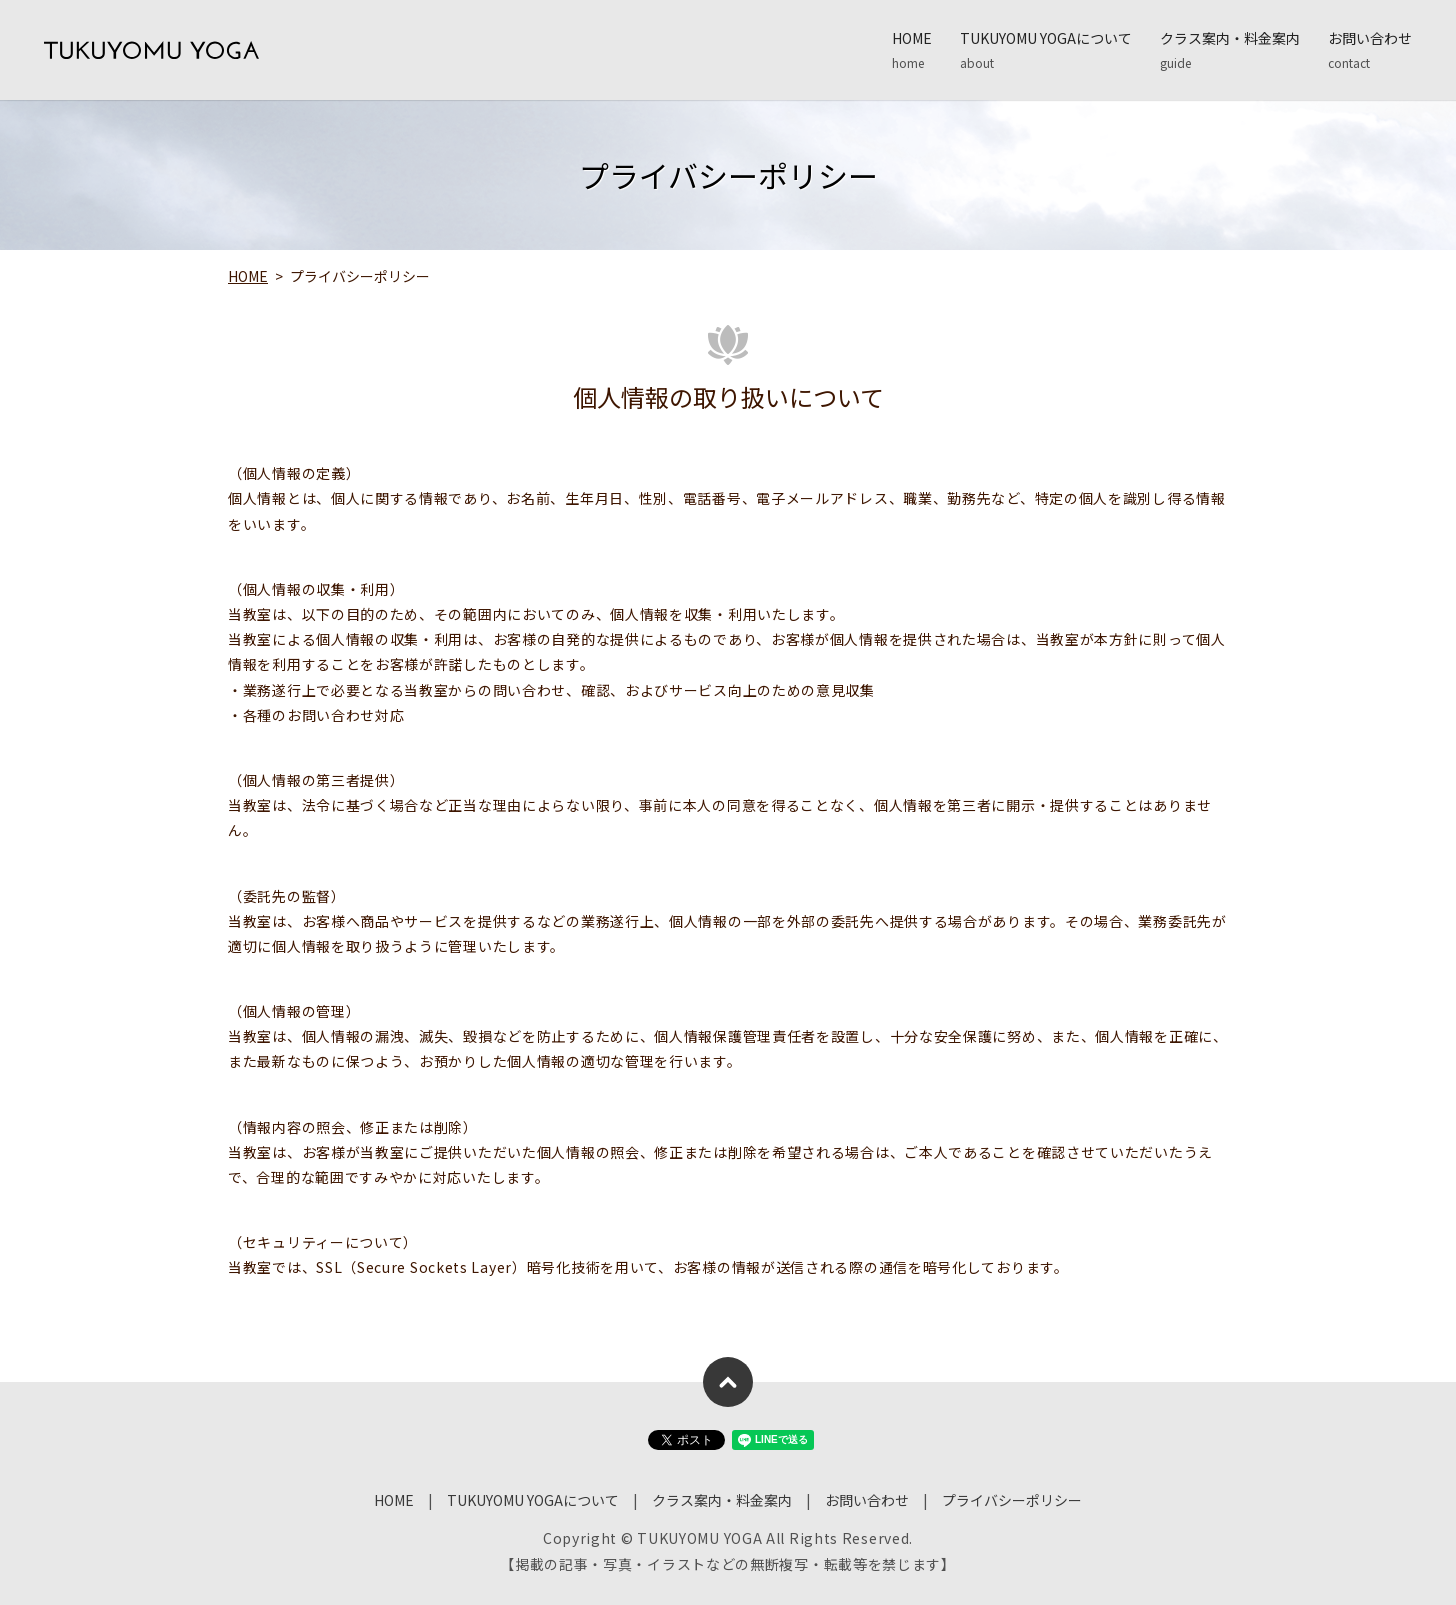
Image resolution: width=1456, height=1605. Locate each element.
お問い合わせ (1370, 50)
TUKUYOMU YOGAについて (1046, 50)
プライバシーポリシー (1012, 1500)
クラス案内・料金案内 (1230, 50)
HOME (912, 50)
